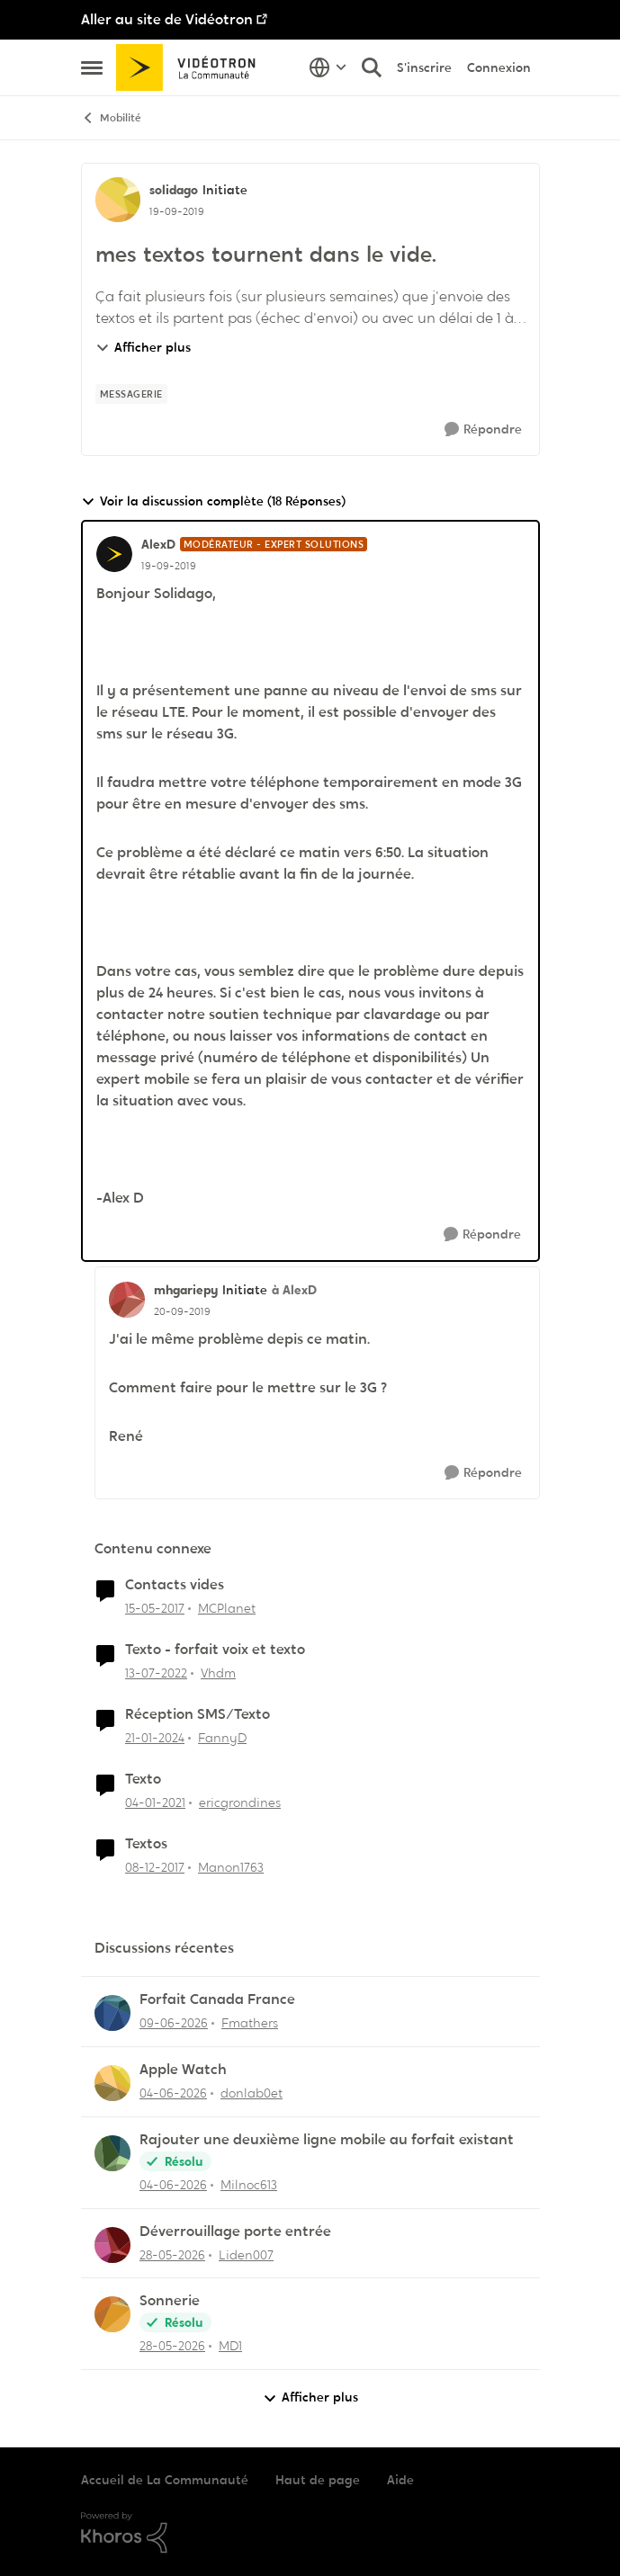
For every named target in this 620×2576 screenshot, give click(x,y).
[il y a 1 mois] (173, 2023)
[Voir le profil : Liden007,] (112, 2245)
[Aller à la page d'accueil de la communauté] (192, 67)
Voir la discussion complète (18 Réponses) (213, 501)
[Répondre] (483, 429)
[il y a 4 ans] (156, 1673)
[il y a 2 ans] (154, 1738)
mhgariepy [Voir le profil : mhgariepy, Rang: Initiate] (186, 1290)
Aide (400, 2480)
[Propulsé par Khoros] (310, 2533)
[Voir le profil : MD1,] (112, 2314)
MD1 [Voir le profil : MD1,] (230, 2346)
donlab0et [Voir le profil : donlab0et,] (251, 2093)
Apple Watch (183, 2070)
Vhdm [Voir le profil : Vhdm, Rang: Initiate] (218, 1673)
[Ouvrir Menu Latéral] (92, 67)
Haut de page (317, 2480)
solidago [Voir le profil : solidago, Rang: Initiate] (173, 190)
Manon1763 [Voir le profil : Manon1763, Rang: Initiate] (231, 1866)
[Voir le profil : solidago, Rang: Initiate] (117, 199)
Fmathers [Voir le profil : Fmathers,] (249, 2023)
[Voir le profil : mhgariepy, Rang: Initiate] (127, 1300)
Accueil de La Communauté (164, 2480)
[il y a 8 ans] (154, 1866)
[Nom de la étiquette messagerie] (131, 394)
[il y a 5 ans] (155, 1802)
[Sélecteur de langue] (328, 67)
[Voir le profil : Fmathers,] (112, 2013)
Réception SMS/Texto (197, 1714)
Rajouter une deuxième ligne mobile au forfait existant (326, 2140)
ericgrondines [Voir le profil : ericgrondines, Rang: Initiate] (240, 1802)
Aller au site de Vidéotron (167, 19)
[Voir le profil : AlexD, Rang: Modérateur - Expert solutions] (114, 554)
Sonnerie (169, 2301)
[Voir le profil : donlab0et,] (112, 2083)
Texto (143, 1779)
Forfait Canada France (217, 1999)
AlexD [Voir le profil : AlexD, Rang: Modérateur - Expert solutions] (158, 544)
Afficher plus (143, 347)
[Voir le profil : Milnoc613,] (112, 2153)
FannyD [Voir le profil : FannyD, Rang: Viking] (222, 1738)
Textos (146, 1844)
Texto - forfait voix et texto (215, 1650)
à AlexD (294, 1290)
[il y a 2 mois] (173, 2185)
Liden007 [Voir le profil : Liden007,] (246, 2254)
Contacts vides (174, 1585)
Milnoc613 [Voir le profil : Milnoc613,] (248, 2185)
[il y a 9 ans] (154, 1608)
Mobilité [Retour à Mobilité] (111, 118)
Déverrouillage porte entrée (235, 2232)
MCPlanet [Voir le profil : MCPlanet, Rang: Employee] (227, 1608)
